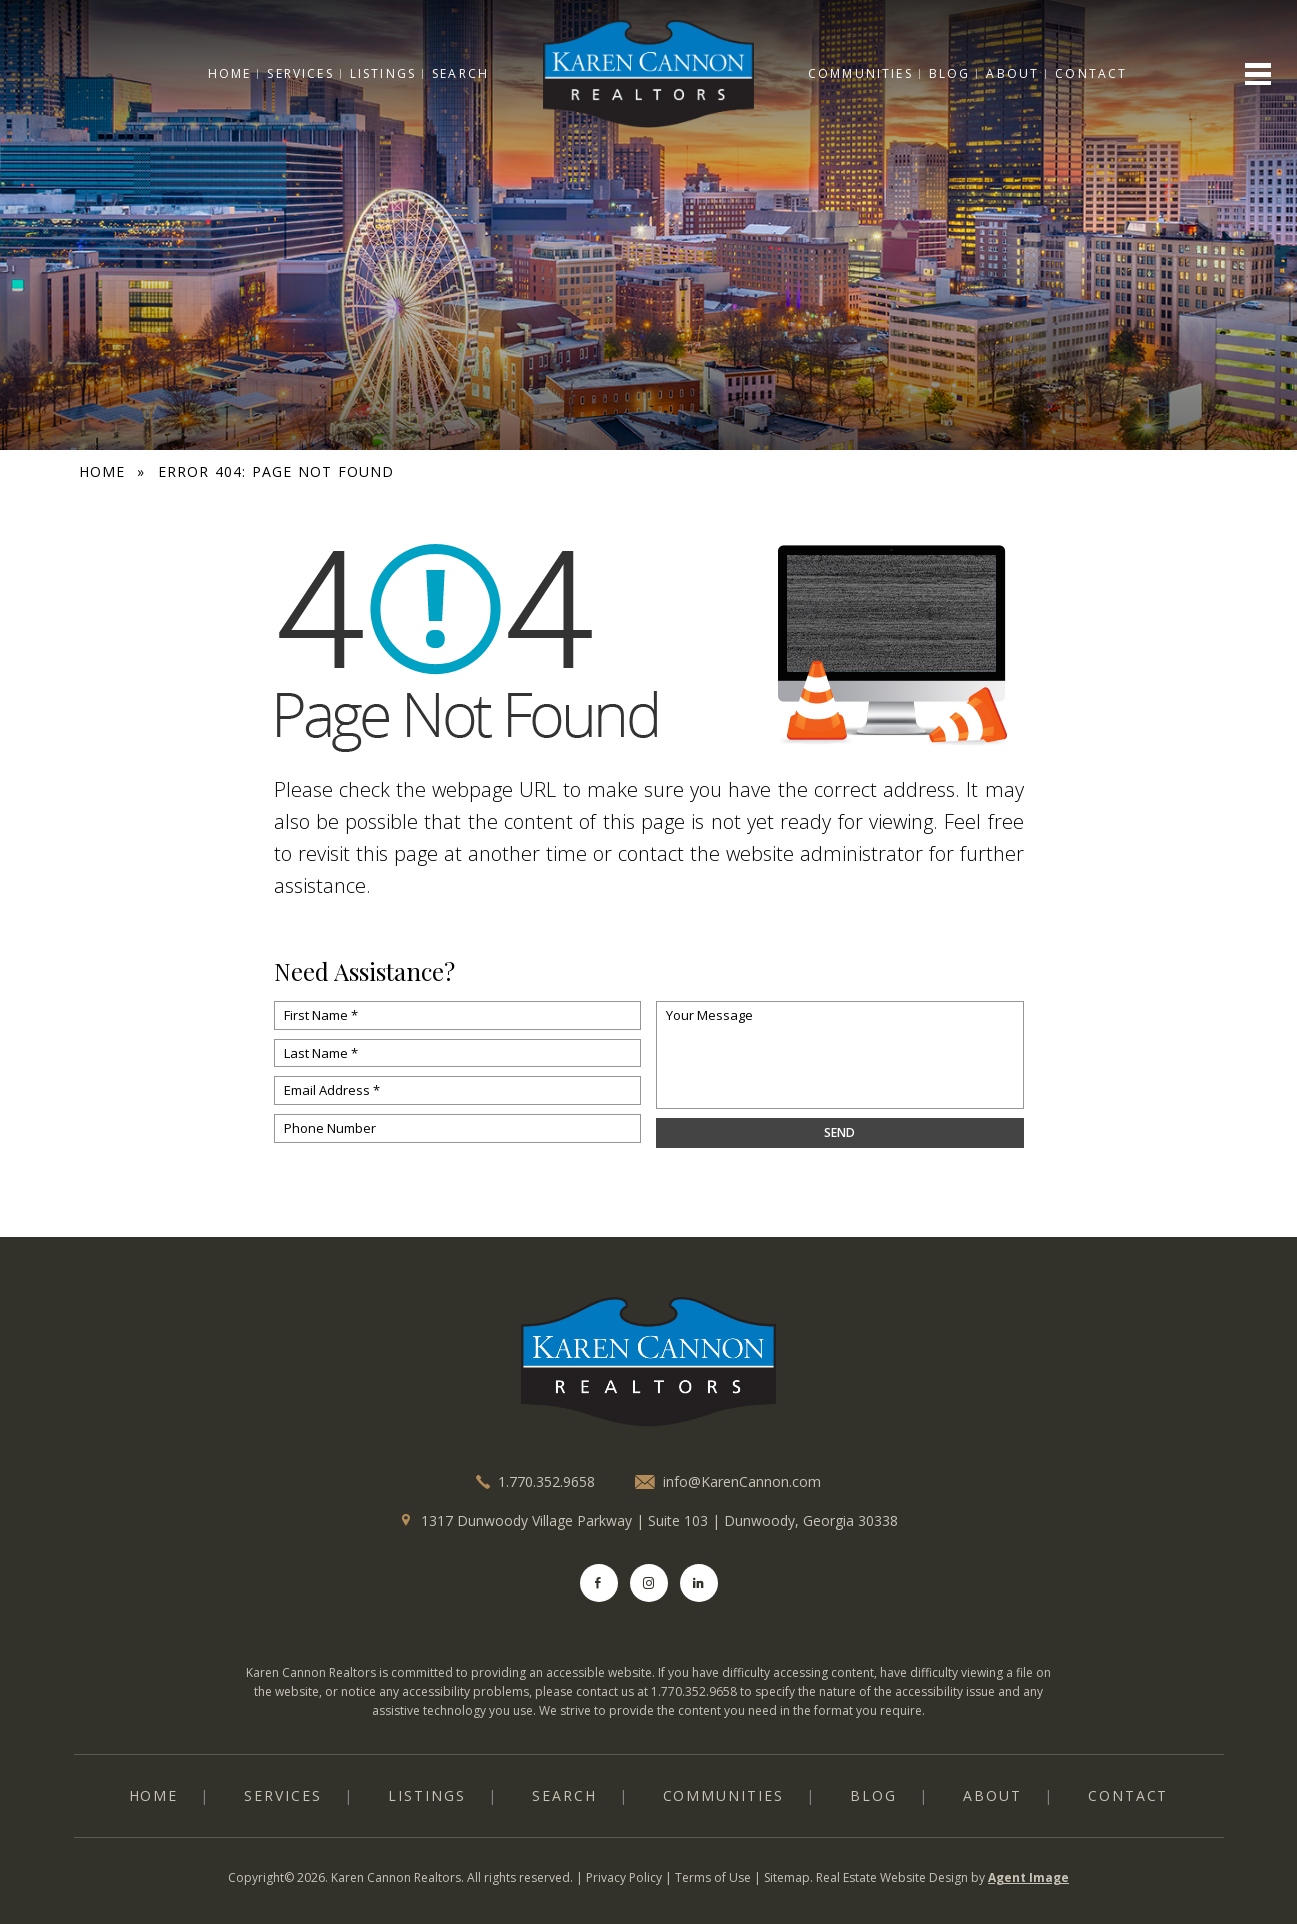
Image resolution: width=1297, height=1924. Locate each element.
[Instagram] (649, 1583)
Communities (860, 73)
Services (300, 73)
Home (229, 73)
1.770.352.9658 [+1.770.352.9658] (546, 1481)
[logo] (649, 1362)
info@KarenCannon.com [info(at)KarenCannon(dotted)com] (742, 1482)
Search (460, 73)
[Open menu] (1258, 74)
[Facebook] (599, 1583)
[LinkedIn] (699, 1583)
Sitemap (787, 1877)
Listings (382, 73)
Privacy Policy (624, 1877)
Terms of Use (713, 1877)
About (1013, 73)
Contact (1092, 73)
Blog (950, 73)
